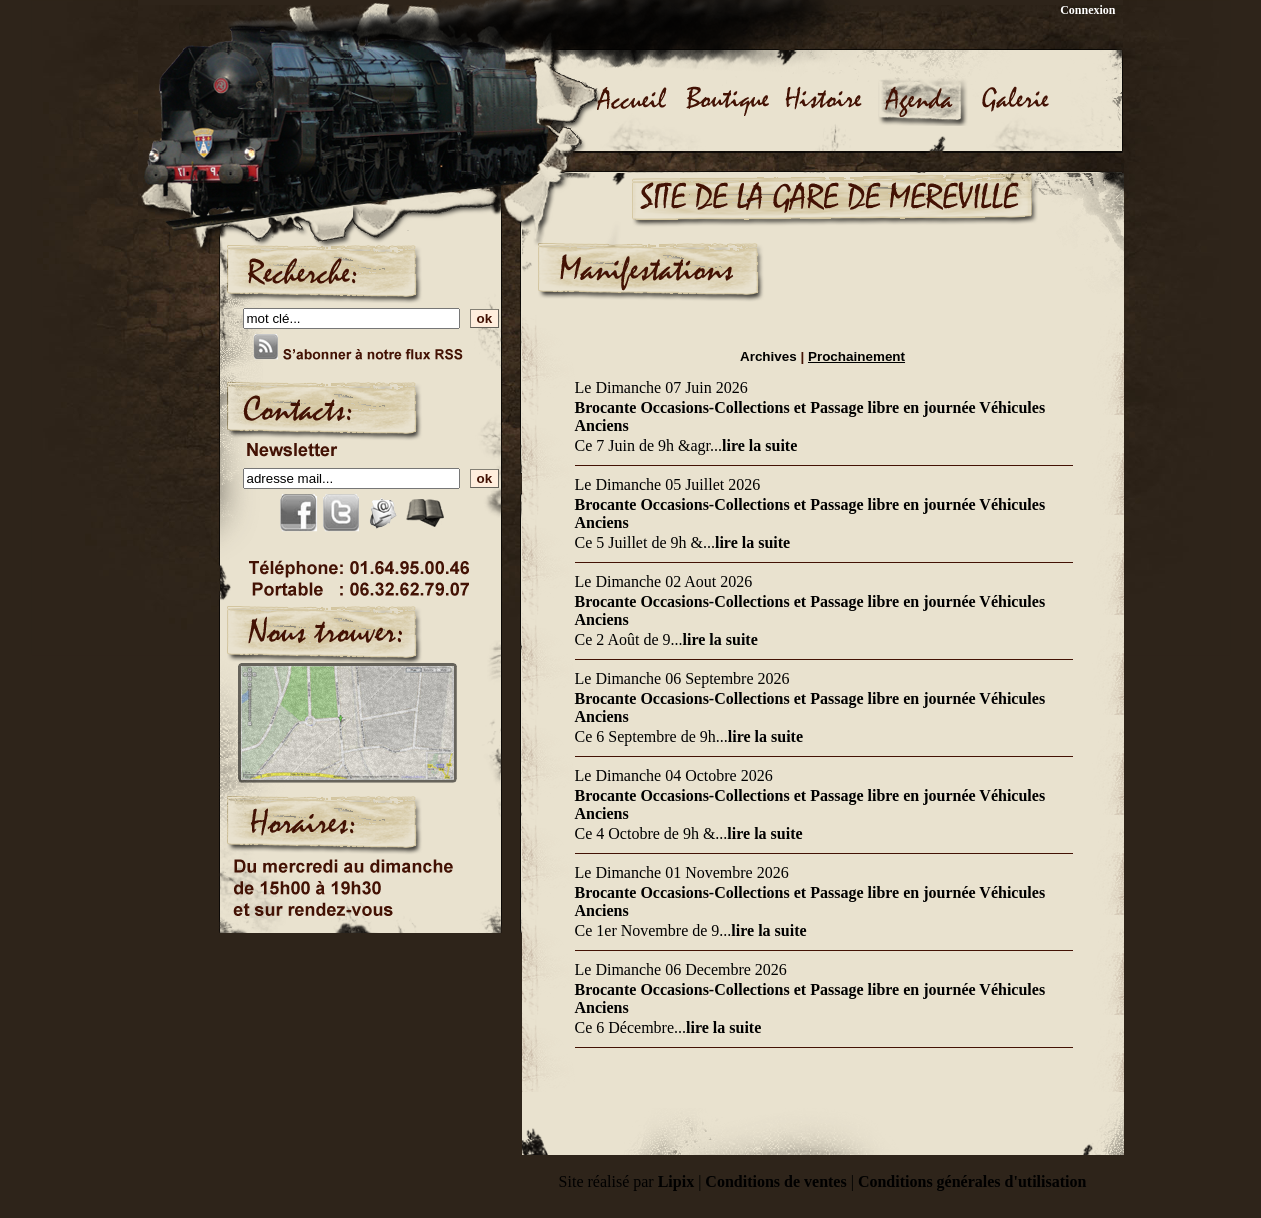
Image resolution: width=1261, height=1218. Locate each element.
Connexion (1087, 10)
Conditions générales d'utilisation (972, 1181)
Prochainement (856, 356)
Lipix (676, 1181)
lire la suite (759, 445)
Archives (768, 356)
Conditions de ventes (775, 1181)
